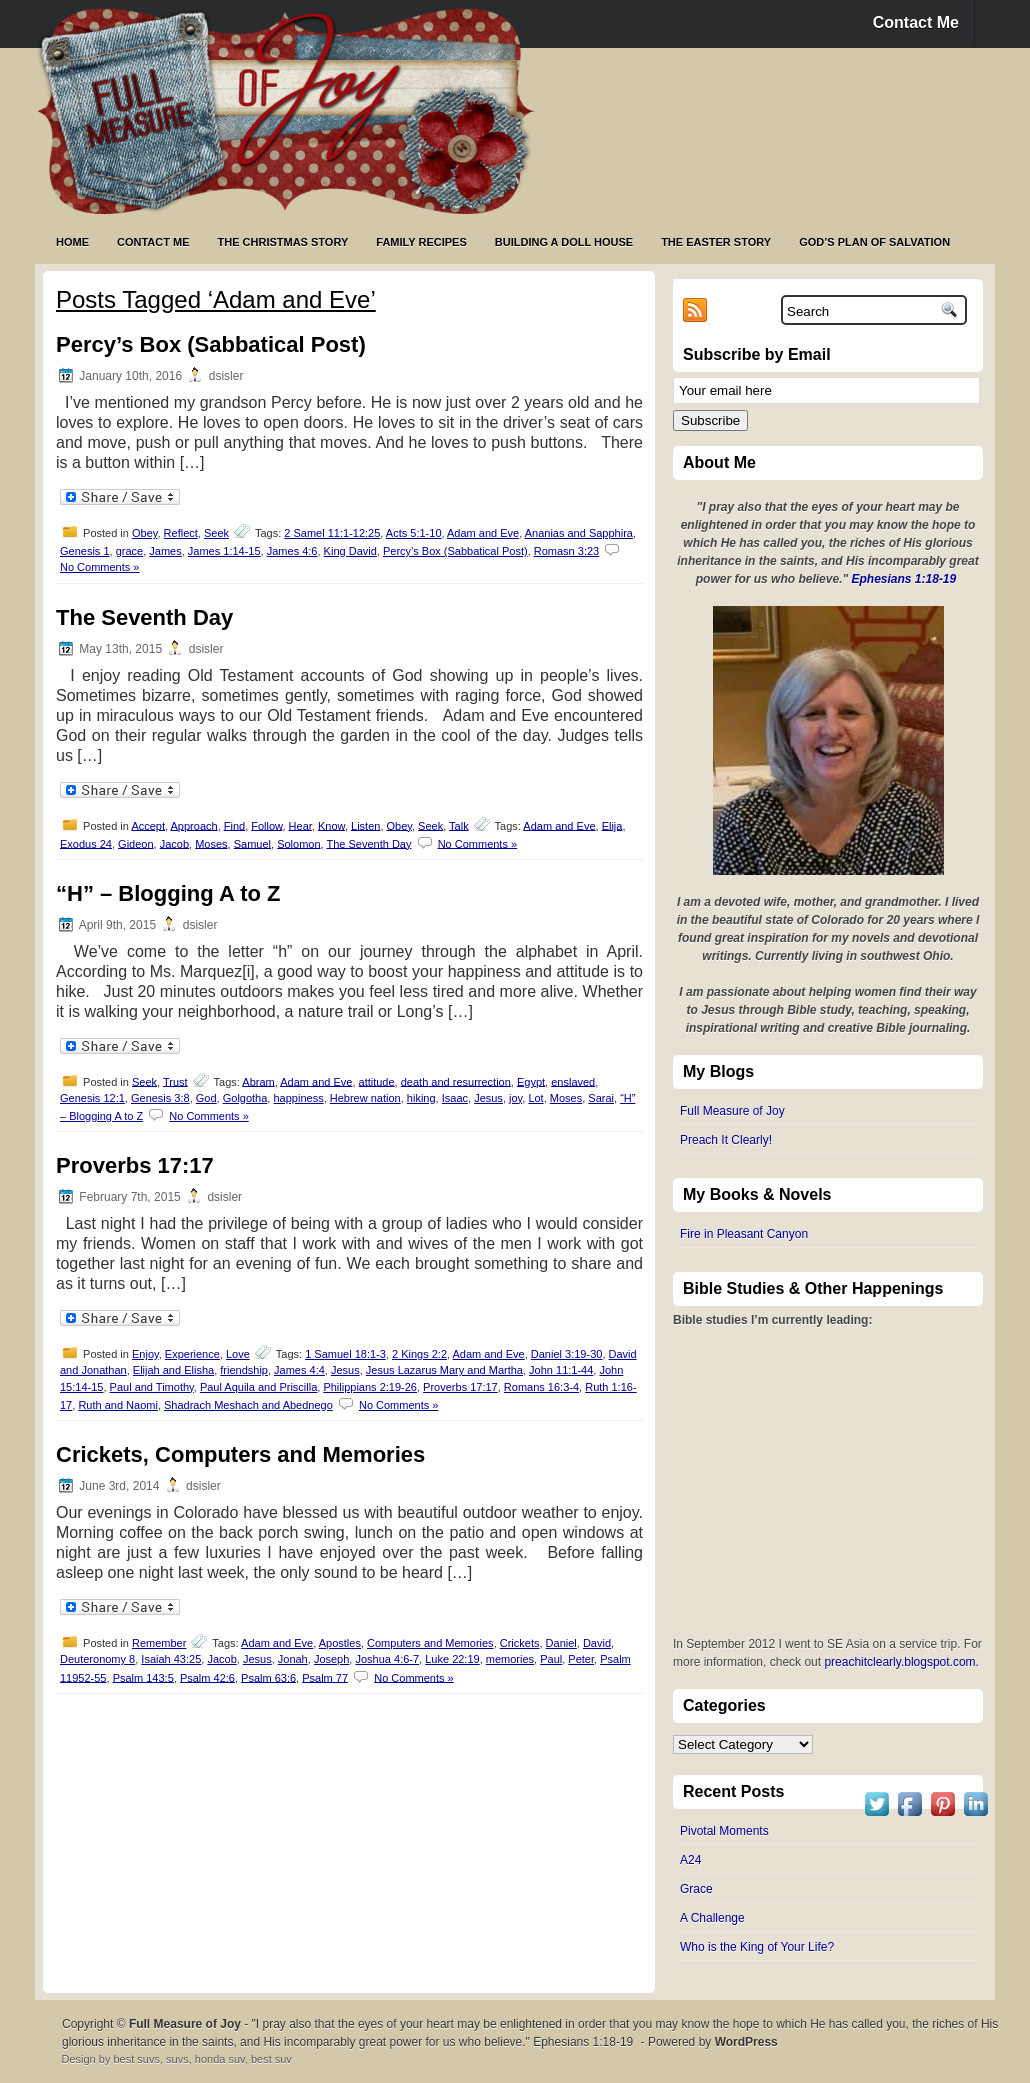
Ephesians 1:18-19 (904, 579)
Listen (365, 825)
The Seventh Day (144, 617)
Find (234, 825)
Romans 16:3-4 (541, 1387)
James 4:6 (292, 551)
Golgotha (245, 1098)
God (206, 1098)
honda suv (220, 2059)
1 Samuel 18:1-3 (345, 1354)
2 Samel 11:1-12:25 (332, 533)
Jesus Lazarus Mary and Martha (444, 1370)
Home (72, 242)
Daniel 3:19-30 (567, 1354)
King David (350, 551)
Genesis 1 (85, 551)
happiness (298, 1098)
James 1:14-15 (224, 551)
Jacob (174, 843)
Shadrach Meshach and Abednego (248, 1405)
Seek (216, 533)
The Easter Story (716, 242)
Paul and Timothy (152, 1387)
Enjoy (145, 1354)
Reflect (181, 533)
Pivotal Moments (724, 1831)
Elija (612, 825)
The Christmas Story (283, 242)
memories (510, 1659)
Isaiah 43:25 (171, 1659)
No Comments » (99, 567)
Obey (144, 533)
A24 (690, 1860)
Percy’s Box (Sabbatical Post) (211, 344)
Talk (459, 825)
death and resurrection (456, 1081)
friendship (244, 1370)
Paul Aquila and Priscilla (258, 1387)
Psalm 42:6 (207, 1677)
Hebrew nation (365, 1098)
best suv (271, 2059)
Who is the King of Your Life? (757, 1947)
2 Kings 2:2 (419, 1354)
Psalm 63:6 (268, 1677)
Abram (258, 1081)
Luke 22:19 (452, 1659)
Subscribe (710, 420)
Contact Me (916, 22)
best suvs (136, 2059)
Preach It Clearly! (726, 1140)
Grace (696, 1889)
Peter (581, 1659)
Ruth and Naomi (118, 1405)
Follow (266, 825)
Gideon (135, 843)
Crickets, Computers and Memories (240, 1454)
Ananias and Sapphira (579, 533)
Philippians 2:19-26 (370, 1387)
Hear (300, 825)
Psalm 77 (325, 1677)
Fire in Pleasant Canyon (744, 1234)
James (165, 551)
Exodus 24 (86, 843)
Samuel (252, 843)
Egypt (531, 1081)
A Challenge (712, 1918)
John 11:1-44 (561, 1370)
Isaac (455, 1098)
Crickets (520, 1643)
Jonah (293, 1659)
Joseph (331, 1659)
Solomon (298, 843)
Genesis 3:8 (160, 1098)
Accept (148, 825)
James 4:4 (299, 1370)
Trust (175, 1081)
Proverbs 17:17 (135, 1165)
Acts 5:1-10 (414, 533)
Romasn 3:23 (566, 551)
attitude (377, 1081)
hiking (421, 1098)
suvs (177, 2059)
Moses (211, 843)
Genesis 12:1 (92, 1098)
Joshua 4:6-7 (387, 1659)
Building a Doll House (564, 242)
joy (515, 1098)
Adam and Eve (483, 533)
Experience (192, 1354)
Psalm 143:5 (143, 1677)
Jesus (488, 1098)
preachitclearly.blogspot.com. (901, 1662)
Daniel (561, 1643)
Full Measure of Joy (732, 1111)
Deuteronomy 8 (97, 1659)
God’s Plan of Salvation (874, 242)
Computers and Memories (430, 1643)
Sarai (601, 1098)
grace (130, 551)
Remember (159, 1643)
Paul (551, 1659)
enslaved (573, 1081)
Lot (535, 1098)
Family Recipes (421, 242)
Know (331, 825)
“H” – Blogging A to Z (168, 893)
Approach (194, 825)
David (597, 1643)
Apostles (340, 1643)
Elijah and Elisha (173, 1370)
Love (238, 1354)
